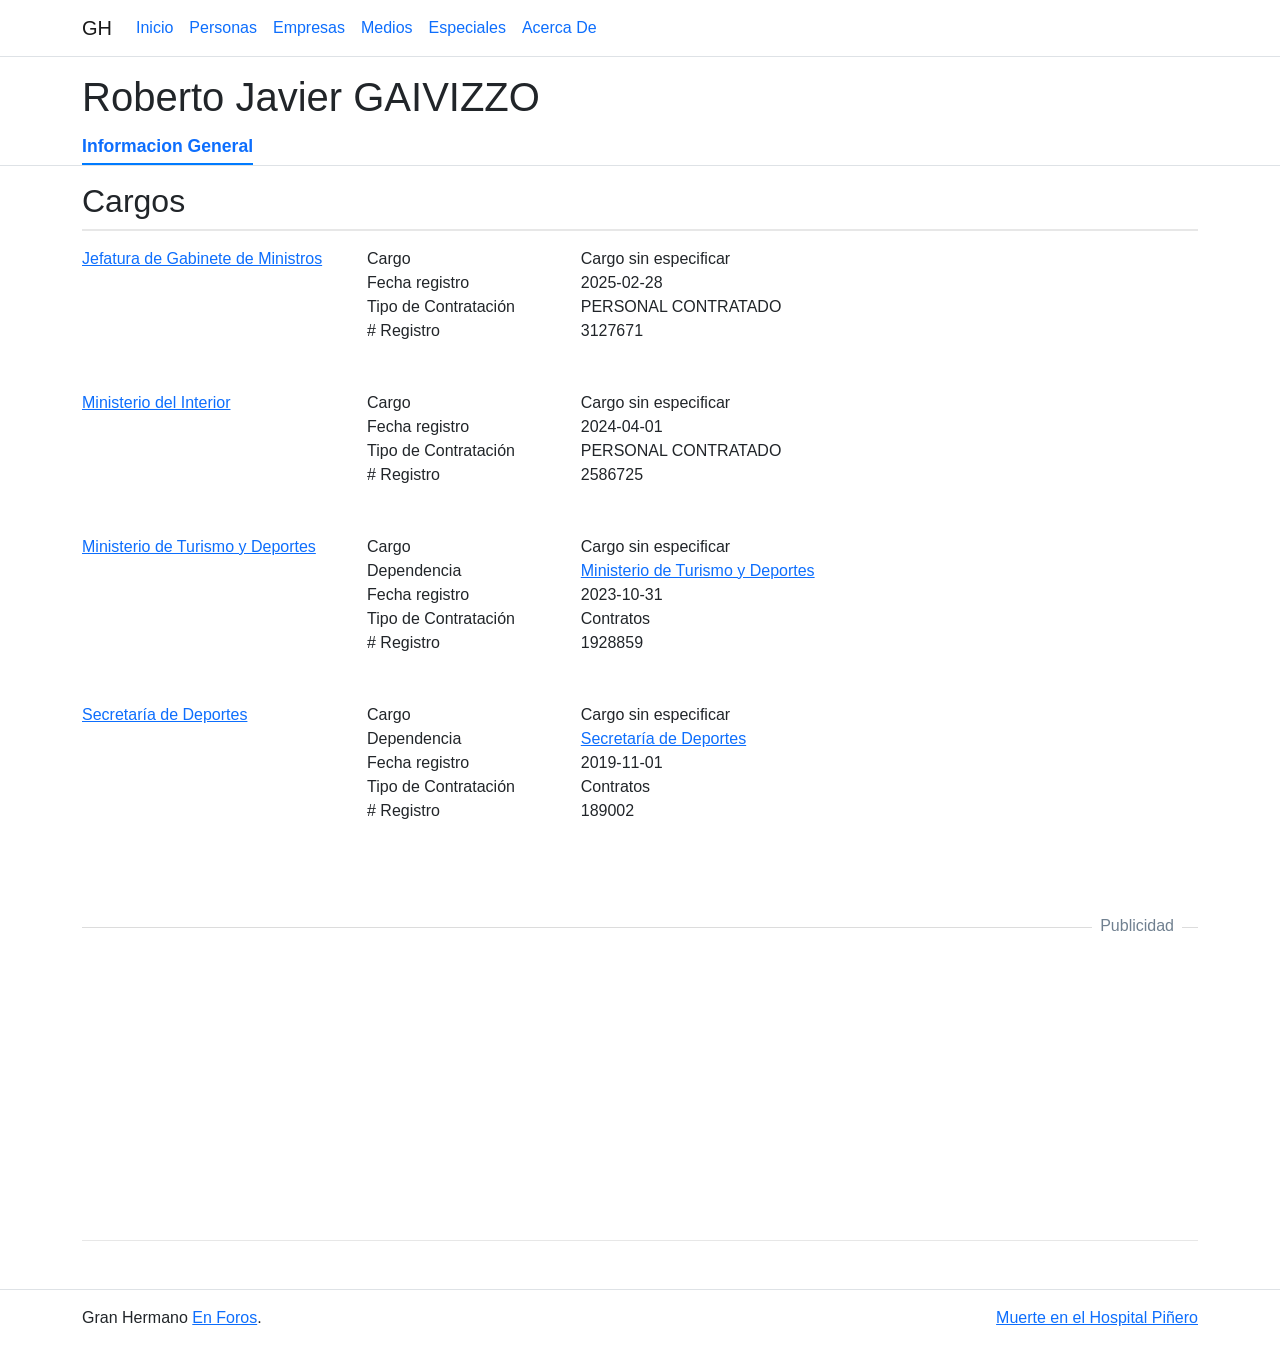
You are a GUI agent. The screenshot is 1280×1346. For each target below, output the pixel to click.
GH (97, 28)
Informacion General (167, 146)
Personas (223, 27)
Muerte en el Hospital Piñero (1097, 1317)
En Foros (224, 1317)
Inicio (154, 27)
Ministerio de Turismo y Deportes (199, 546)
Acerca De (559, 27)
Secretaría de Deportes (164, 714)
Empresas (309, 27)
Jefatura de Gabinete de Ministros (202, 258)
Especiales (467, 27)
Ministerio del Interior (156, 402)
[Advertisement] (640, 1084)
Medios (387, 27)
